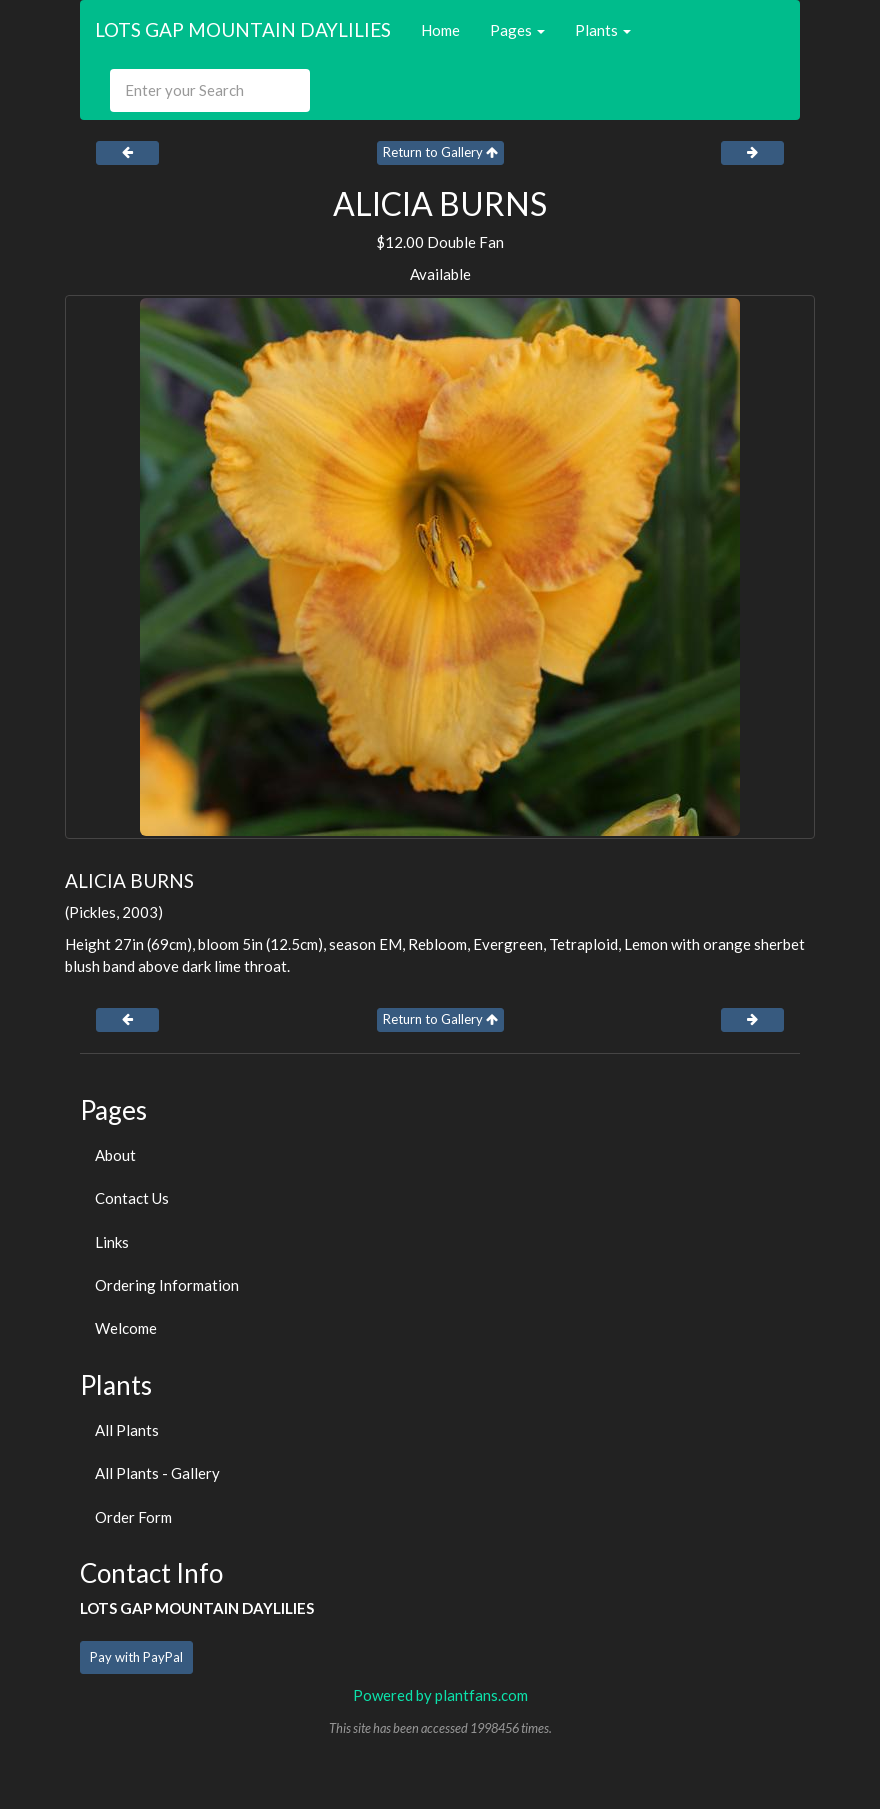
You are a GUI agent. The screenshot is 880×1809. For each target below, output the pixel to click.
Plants (603, 30)
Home (440, 30)
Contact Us (132, 1198)
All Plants (127, 1430)
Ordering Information (167, 1285)
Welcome (126, 1328)
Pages (517, 30)
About (115, 1155)
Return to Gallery (440, 152)
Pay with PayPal (136, 1657)
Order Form (133, 1517)
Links (112, 1242)
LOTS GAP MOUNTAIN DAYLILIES (243, 29)
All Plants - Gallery (157, 1473)
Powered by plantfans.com (440, 1695)
